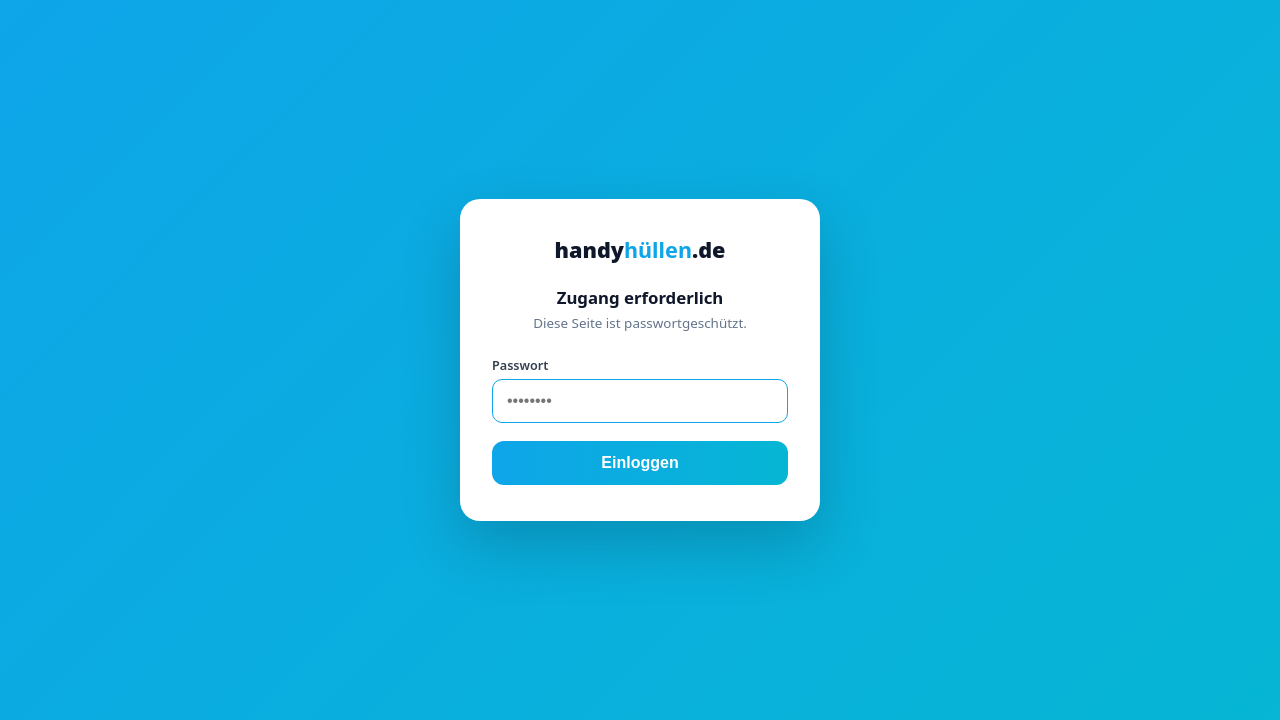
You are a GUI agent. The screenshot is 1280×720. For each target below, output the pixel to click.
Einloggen (639, 462)
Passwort (520, 365)
